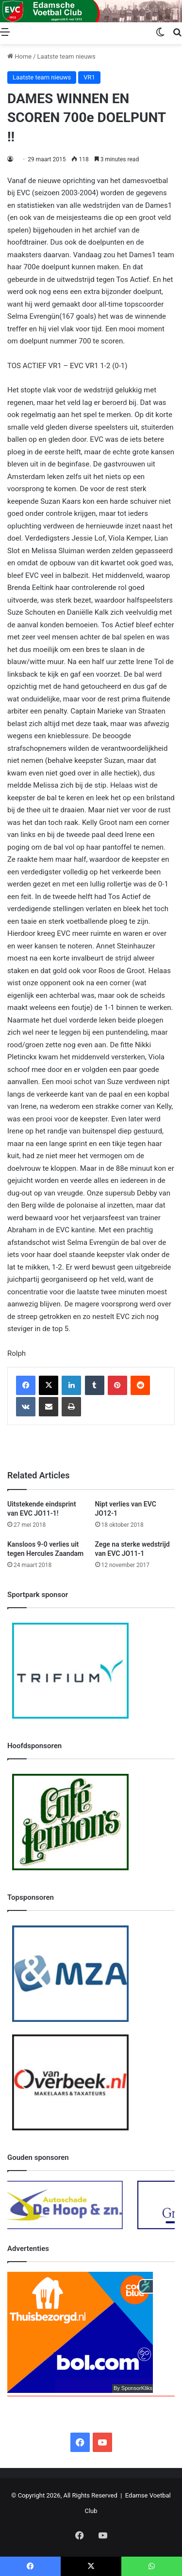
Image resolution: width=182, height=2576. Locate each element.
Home (19, 56)
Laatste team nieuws (66, 56)
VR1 (89, 77)
